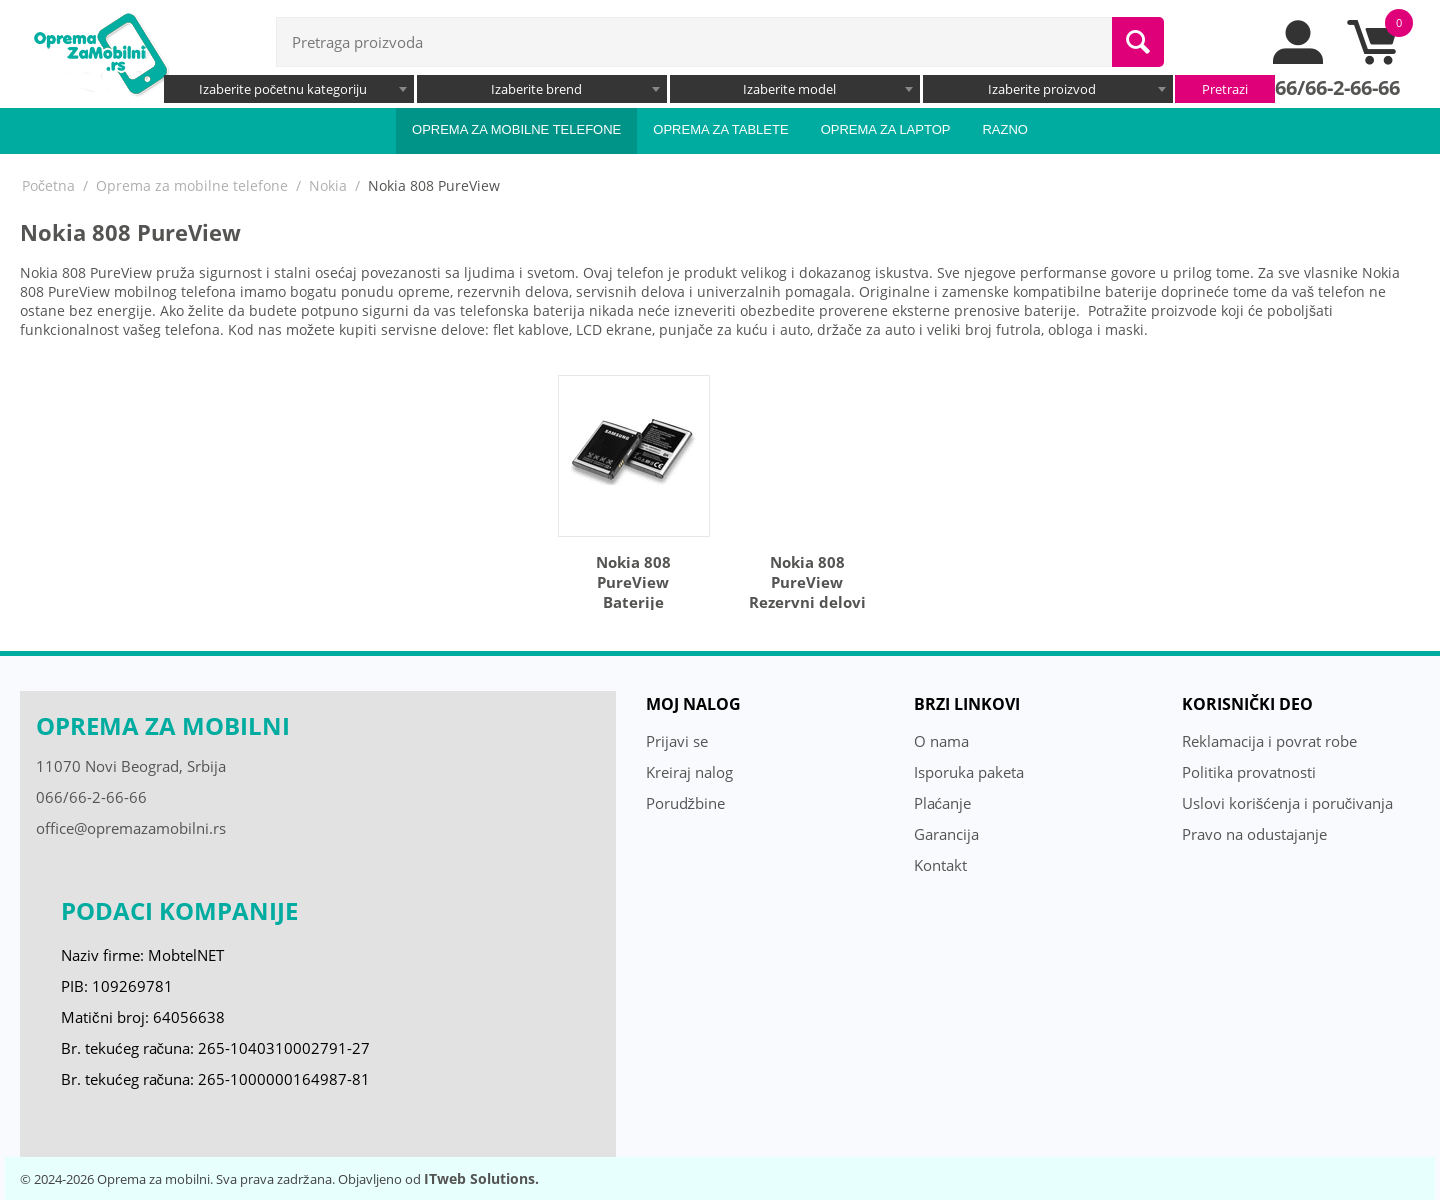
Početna (48, 185)
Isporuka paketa (969, 772)
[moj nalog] (1299, 59)
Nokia (328, 185)
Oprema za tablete (720, 129)
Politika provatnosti (1249, 772)
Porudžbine (686, 803)
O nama (941, 741)
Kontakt (940, 865)
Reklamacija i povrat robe (1269, 741)
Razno (1005, 129)
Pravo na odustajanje (1254, 834)
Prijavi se (677, 741)
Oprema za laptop (886, 129)
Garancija (946, 834)
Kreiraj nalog (689, 772)
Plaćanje (943, 803)
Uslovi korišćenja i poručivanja (1288, 803)
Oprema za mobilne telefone (516, 129)
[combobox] (289, 89)
